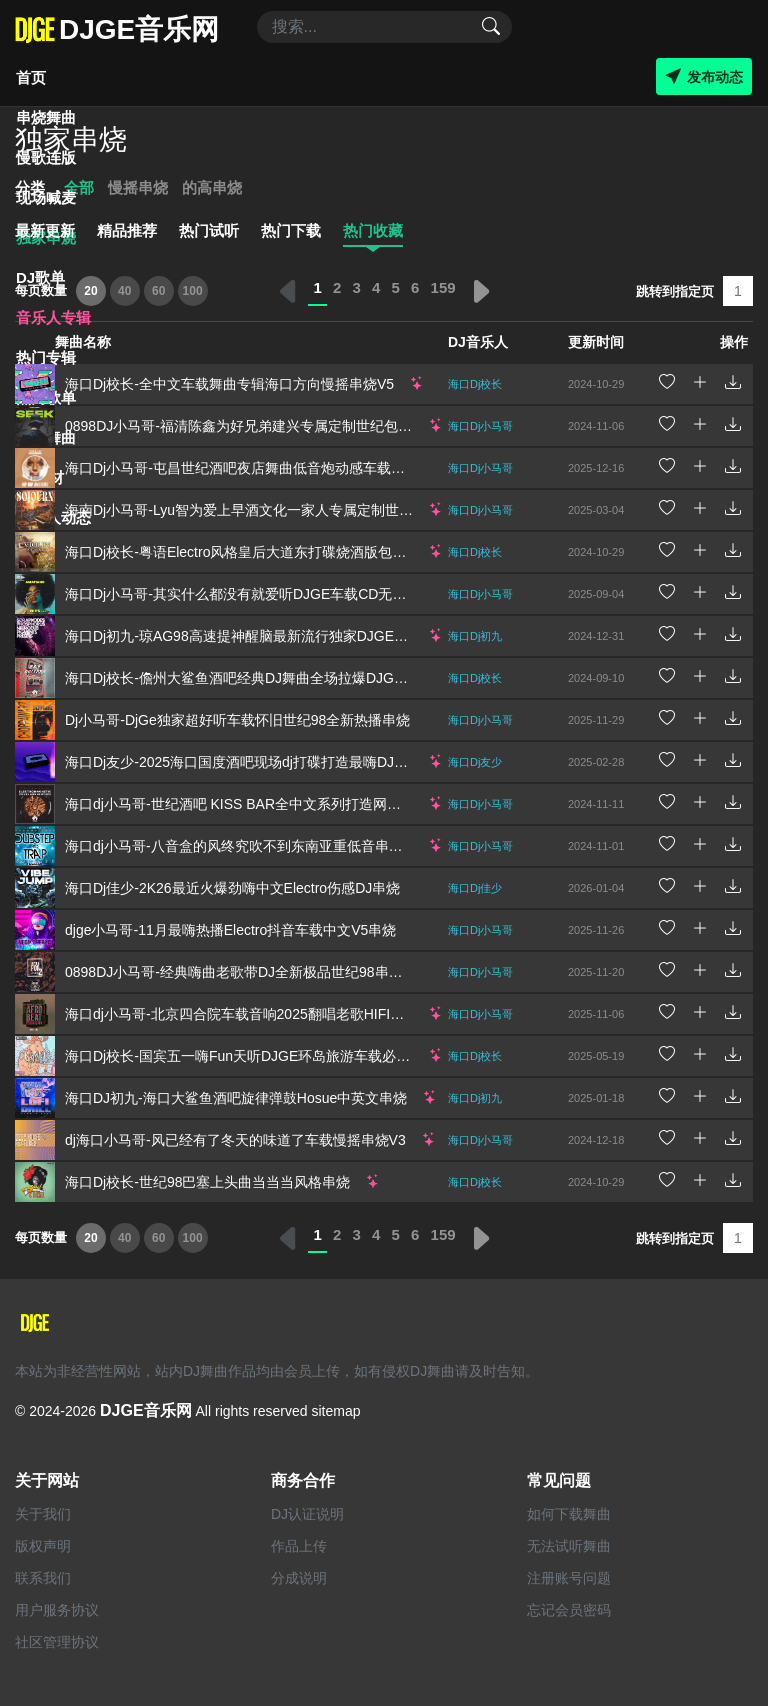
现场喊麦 (46, 197)
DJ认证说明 (307, 1514)
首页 (31, 77)
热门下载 (291, 230)
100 (193, 291)
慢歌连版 (46, 157)
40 (124, 291)
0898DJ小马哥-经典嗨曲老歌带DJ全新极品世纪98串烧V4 (242, 972)
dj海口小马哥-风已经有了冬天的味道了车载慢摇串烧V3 (235, 1140)
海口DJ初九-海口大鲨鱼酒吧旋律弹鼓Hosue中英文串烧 (236, 1098)
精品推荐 (127, 230)
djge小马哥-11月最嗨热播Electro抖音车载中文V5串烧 (230, 930)
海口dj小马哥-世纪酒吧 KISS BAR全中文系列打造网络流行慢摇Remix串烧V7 (303, 804)
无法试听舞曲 (569, 1546)
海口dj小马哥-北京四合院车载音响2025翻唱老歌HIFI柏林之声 (255, 1014)
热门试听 (209, 230)
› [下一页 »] (480, 291)
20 (90, 291)
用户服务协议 (57, 1610)
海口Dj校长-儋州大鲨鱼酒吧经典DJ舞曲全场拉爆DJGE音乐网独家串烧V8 (291, 678)
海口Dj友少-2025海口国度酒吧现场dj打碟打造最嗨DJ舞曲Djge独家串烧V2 (294, 762)
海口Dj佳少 (475, 888)
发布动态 (704, 76)
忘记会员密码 (569, 1610)
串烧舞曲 (46, 117)
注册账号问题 (569, 1578)
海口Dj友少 (475, 762)
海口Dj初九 (475, 636)
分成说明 (299, 1578)
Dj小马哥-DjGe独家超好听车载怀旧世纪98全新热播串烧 (237, 720)
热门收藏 (373, 230)
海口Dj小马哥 (480, 594)
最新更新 (45, 230)
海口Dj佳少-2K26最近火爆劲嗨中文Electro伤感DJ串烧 (232, 888)
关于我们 (43, 1514)
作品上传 (299, 1546)
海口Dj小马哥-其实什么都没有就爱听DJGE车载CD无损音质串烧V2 (272, 594)
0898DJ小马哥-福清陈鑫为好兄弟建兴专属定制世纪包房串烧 (252, 426)
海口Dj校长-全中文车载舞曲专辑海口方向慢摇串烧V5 (229, 384)
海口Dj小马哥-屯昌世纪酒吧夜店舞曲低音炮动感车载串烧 (242, 468)
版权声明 (43, 1546)
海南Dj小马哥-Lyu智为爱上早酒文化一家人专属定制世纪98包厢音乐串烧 (289, 510)
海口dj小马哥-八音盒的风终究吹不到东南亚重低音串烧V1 (242, 846)
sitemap (335, 1411)
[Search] (384, 27)
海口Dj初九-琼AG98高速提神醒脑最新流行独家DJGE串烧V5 (252, 636)
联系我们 (43, 1578)
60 (158, 291)
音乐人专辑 (53, 317)
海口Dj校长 (475, 552)
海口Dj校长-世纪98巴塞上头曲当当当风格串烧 (207, 1182)
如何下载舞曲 (569, 1514)
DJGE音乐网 (146, 1410)
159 (443, 287)
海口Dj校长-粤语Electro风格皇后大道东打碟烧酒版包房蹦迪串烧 (263, 552)
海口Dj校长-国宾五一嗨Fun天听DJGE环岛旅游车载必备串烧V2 (260, 1056)
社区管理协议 (57, 1642)
